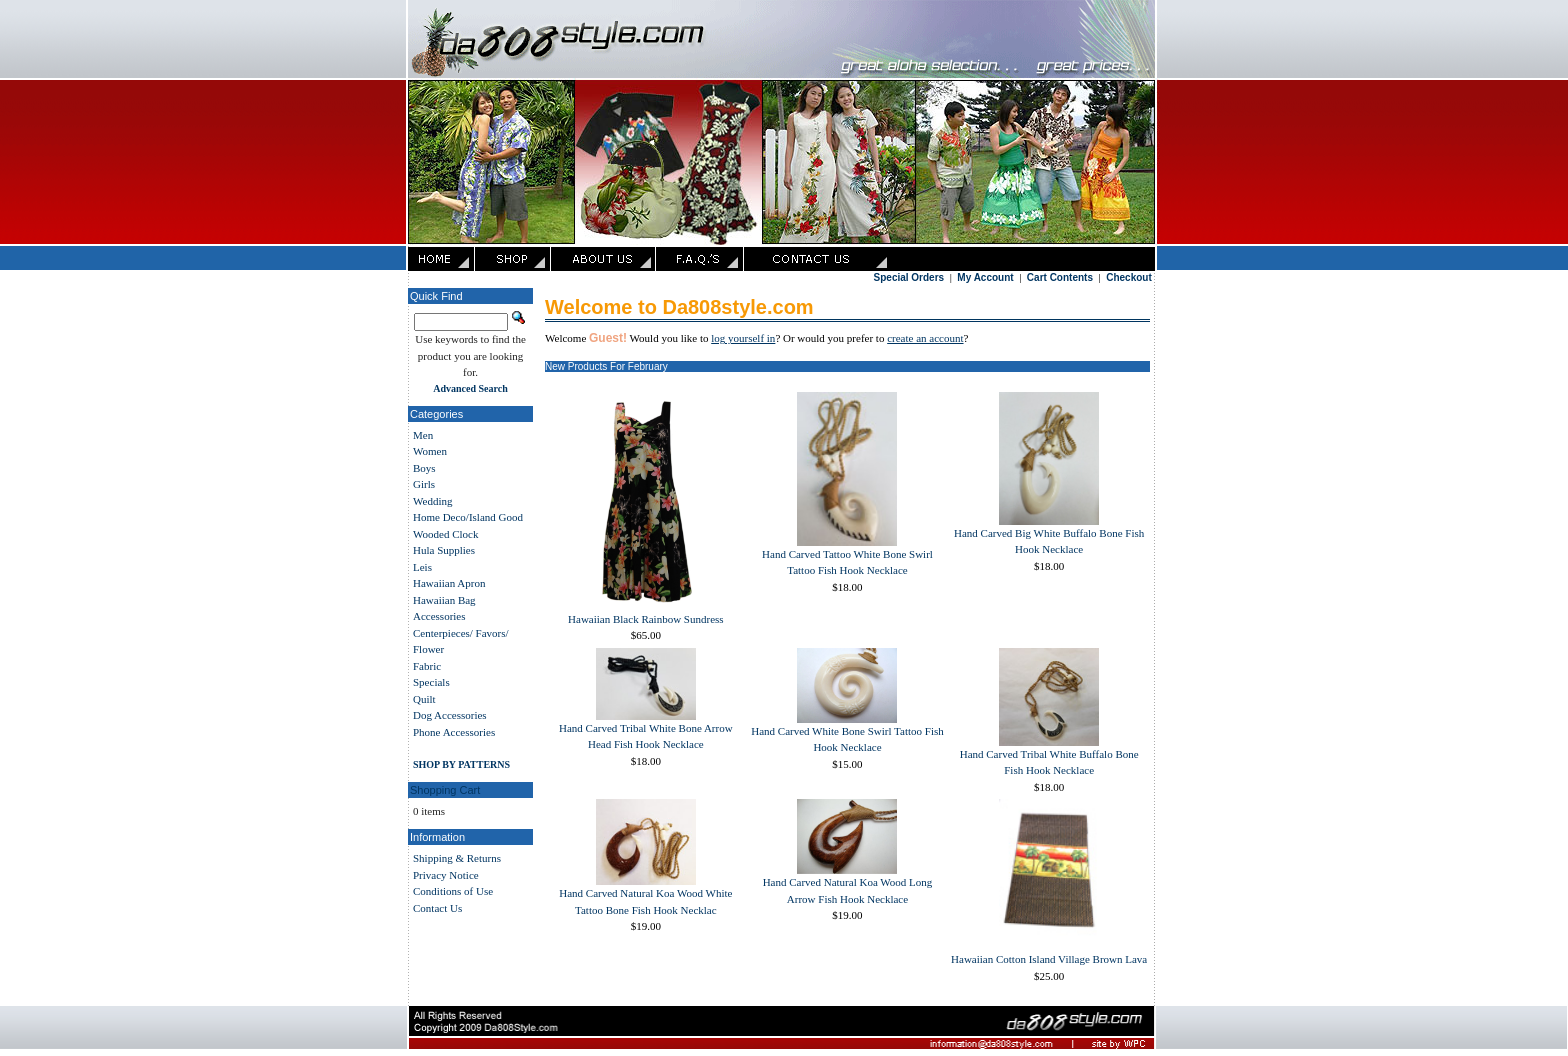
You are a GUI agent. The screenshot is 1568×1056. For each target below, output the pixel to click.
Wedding (432, 501)
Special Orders (909, 277)
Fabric (427, 666)
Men (423, 435)
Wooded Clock (445, 534)
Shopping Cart (445, 790)
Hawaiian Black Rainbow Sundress (646, 619)
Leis (422, 567)
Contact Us (437, 908)
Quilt (424, 699)
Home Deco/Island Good (468, 517)
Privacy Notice (446, 875)
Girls (424, 484)
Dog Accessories (450, 715)
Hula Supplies (444, 550)
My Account (985, 277)
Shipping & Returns (457, 858)
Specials (431, 682)
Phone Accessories (454, 732)
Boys (424, 468)
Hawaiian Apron (449, 583)
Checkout (1129, 277)
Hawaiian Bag (444, 600)
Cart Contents (1060, 277)
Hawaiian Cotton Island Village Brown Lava (1049, 959)
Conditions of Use (453, 891)
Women (430, 451)
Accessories (439, 616)
